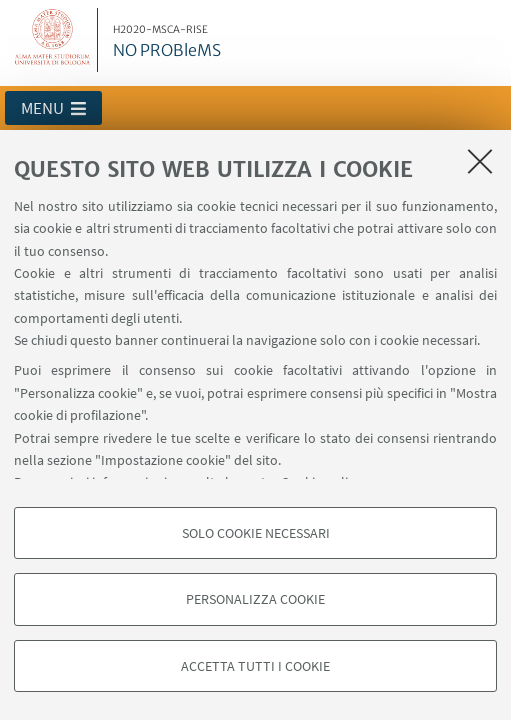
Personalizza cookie (255, 599)
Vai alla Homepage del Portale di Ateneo (53, 40)
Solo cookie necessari (256, 533)
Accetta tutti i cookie (255, 666)
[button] (53, 108)
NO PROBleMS (167, 42)
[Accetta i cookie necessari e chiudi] (480, 161)
